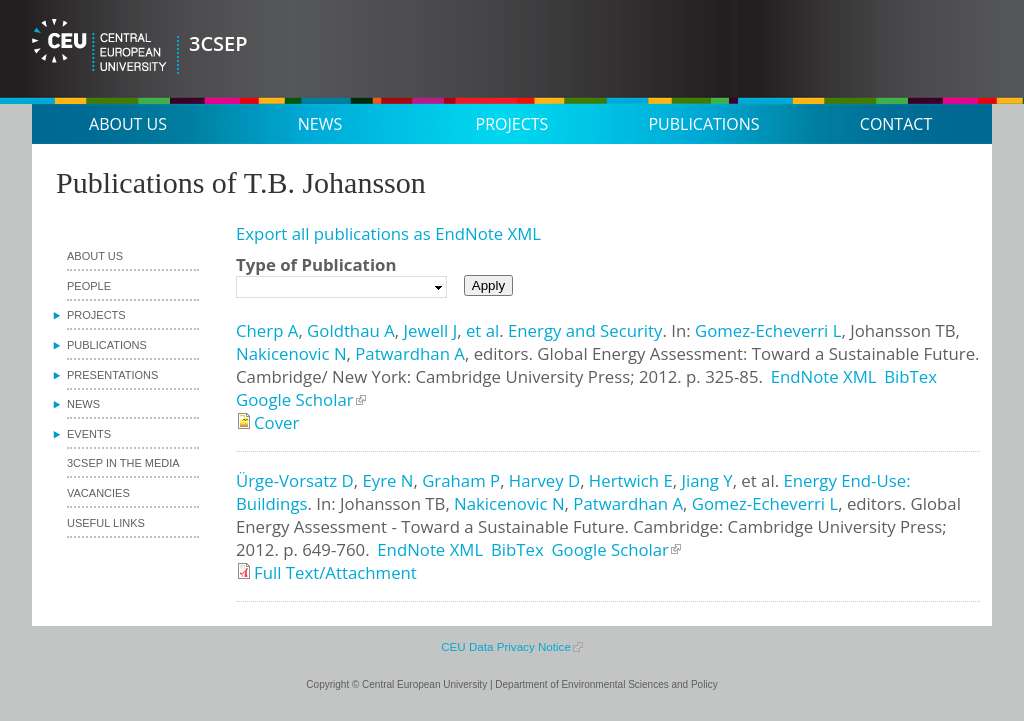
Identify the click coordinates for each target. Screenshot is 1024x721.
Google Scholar (295, 399)
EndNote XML (824, 376)
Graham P (461, 480)
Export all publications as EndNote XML (388, 233)
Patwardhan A (410, 353)
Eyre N (387, 480)
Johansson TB (902, 330)
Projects (512, 124)
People (89, 286)
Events (89, 434)
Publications (703, 124)
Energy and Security (585, 330)
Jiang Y (706, 480)
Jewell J (430, 330)
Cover (276, 422)
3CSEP (218, 43)
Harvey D (544, 480)
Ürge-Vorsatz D (295, 480)
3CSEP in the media (123, 463)
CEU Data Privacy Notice (506, 646)
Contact (896, 124)
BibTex (910, 376)
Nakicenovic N (291, 353)
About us (128, 124)
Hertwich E (631, 480)
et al (482, 330)
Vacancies (98, 493)
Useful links (106, 523)
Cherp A (267, 330)
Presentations (112, 375)
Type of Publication (316, 264)
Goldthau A (351, 330)
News (320, 124)
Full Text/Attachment (335, 572)
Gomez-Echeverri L (768, 330)
